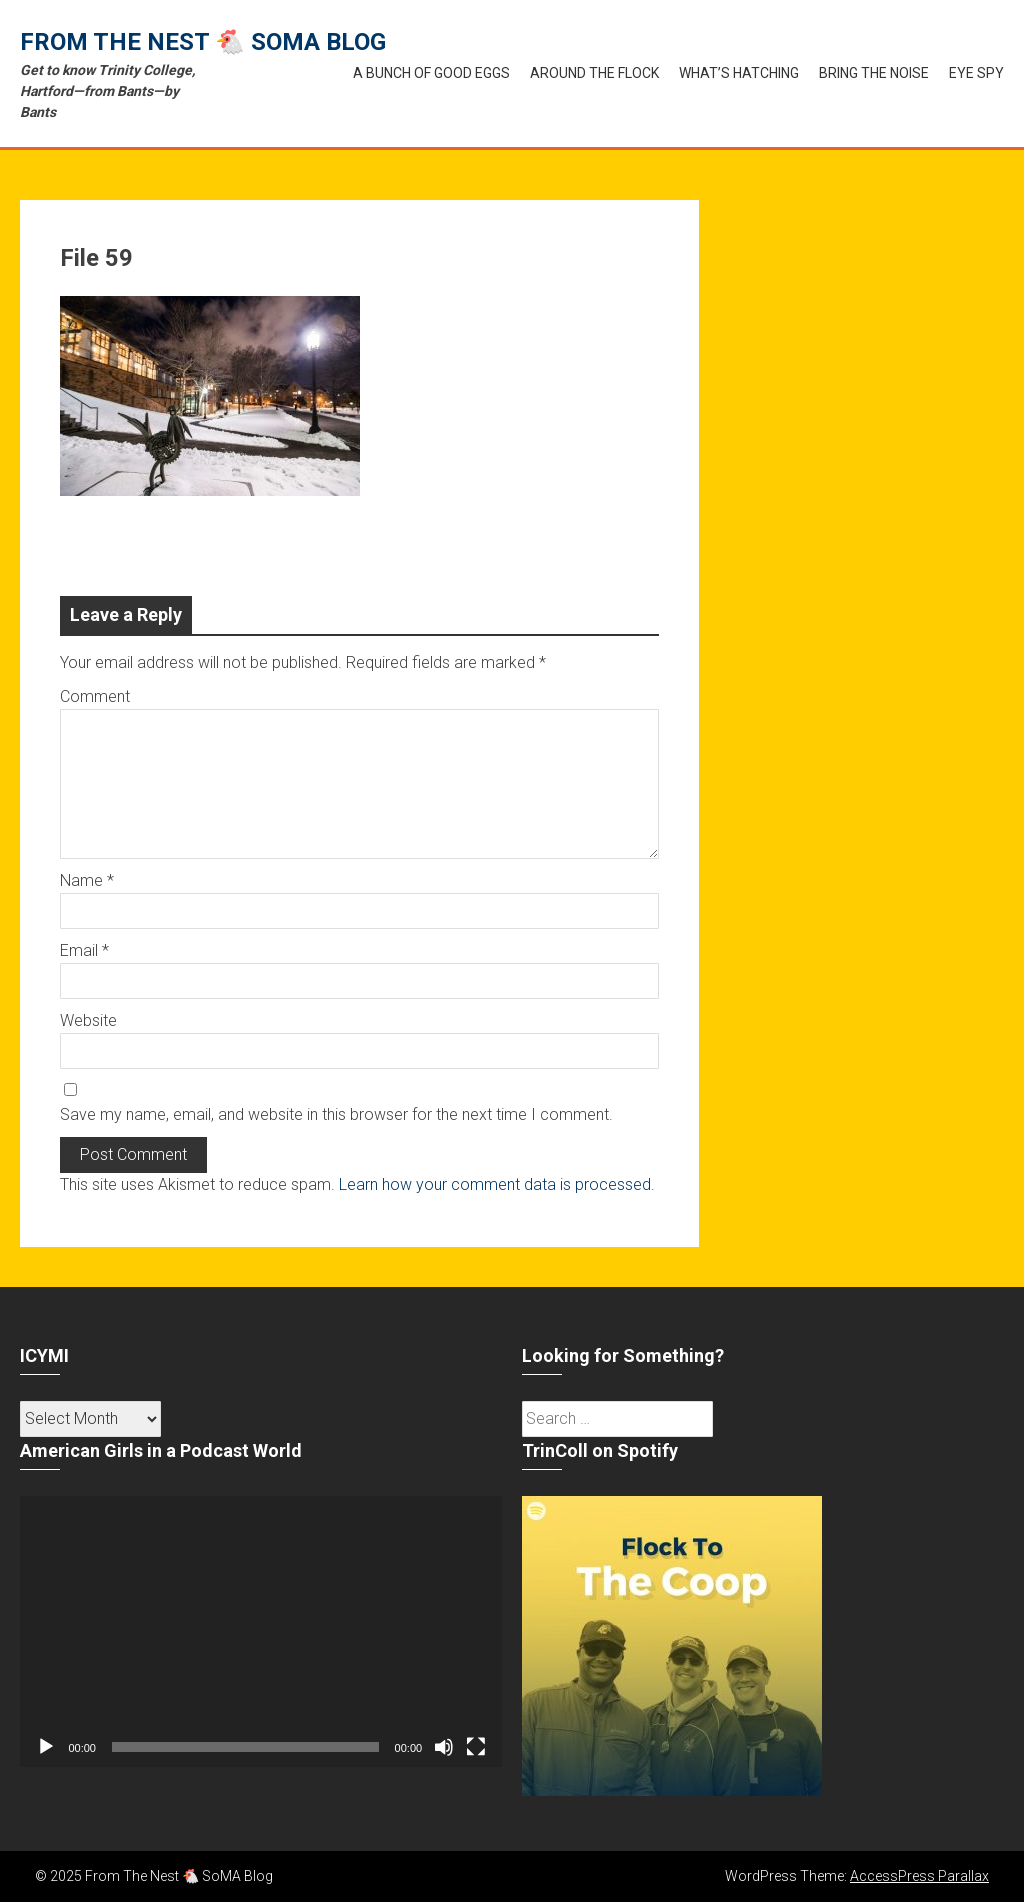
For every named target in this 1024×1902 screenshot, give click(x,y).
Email (84, 950)
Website (88, 1020)
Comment (95, 696)
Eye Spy (976, 73)
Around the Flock (594, 73)
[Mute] (444, 1747)
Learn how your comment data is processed (495, 1184)
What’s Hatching (739, 73)
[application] (261, 1631)
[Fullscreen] (476, 1747)
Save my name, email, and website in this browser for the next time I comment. (336, 1114)
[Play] (46, 1747)
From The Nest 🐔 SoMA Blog (203, 42)
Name (87, 880)
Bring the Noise (874, 73)
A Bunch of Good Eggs (431, 73)
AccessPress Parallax (919, 1876)
